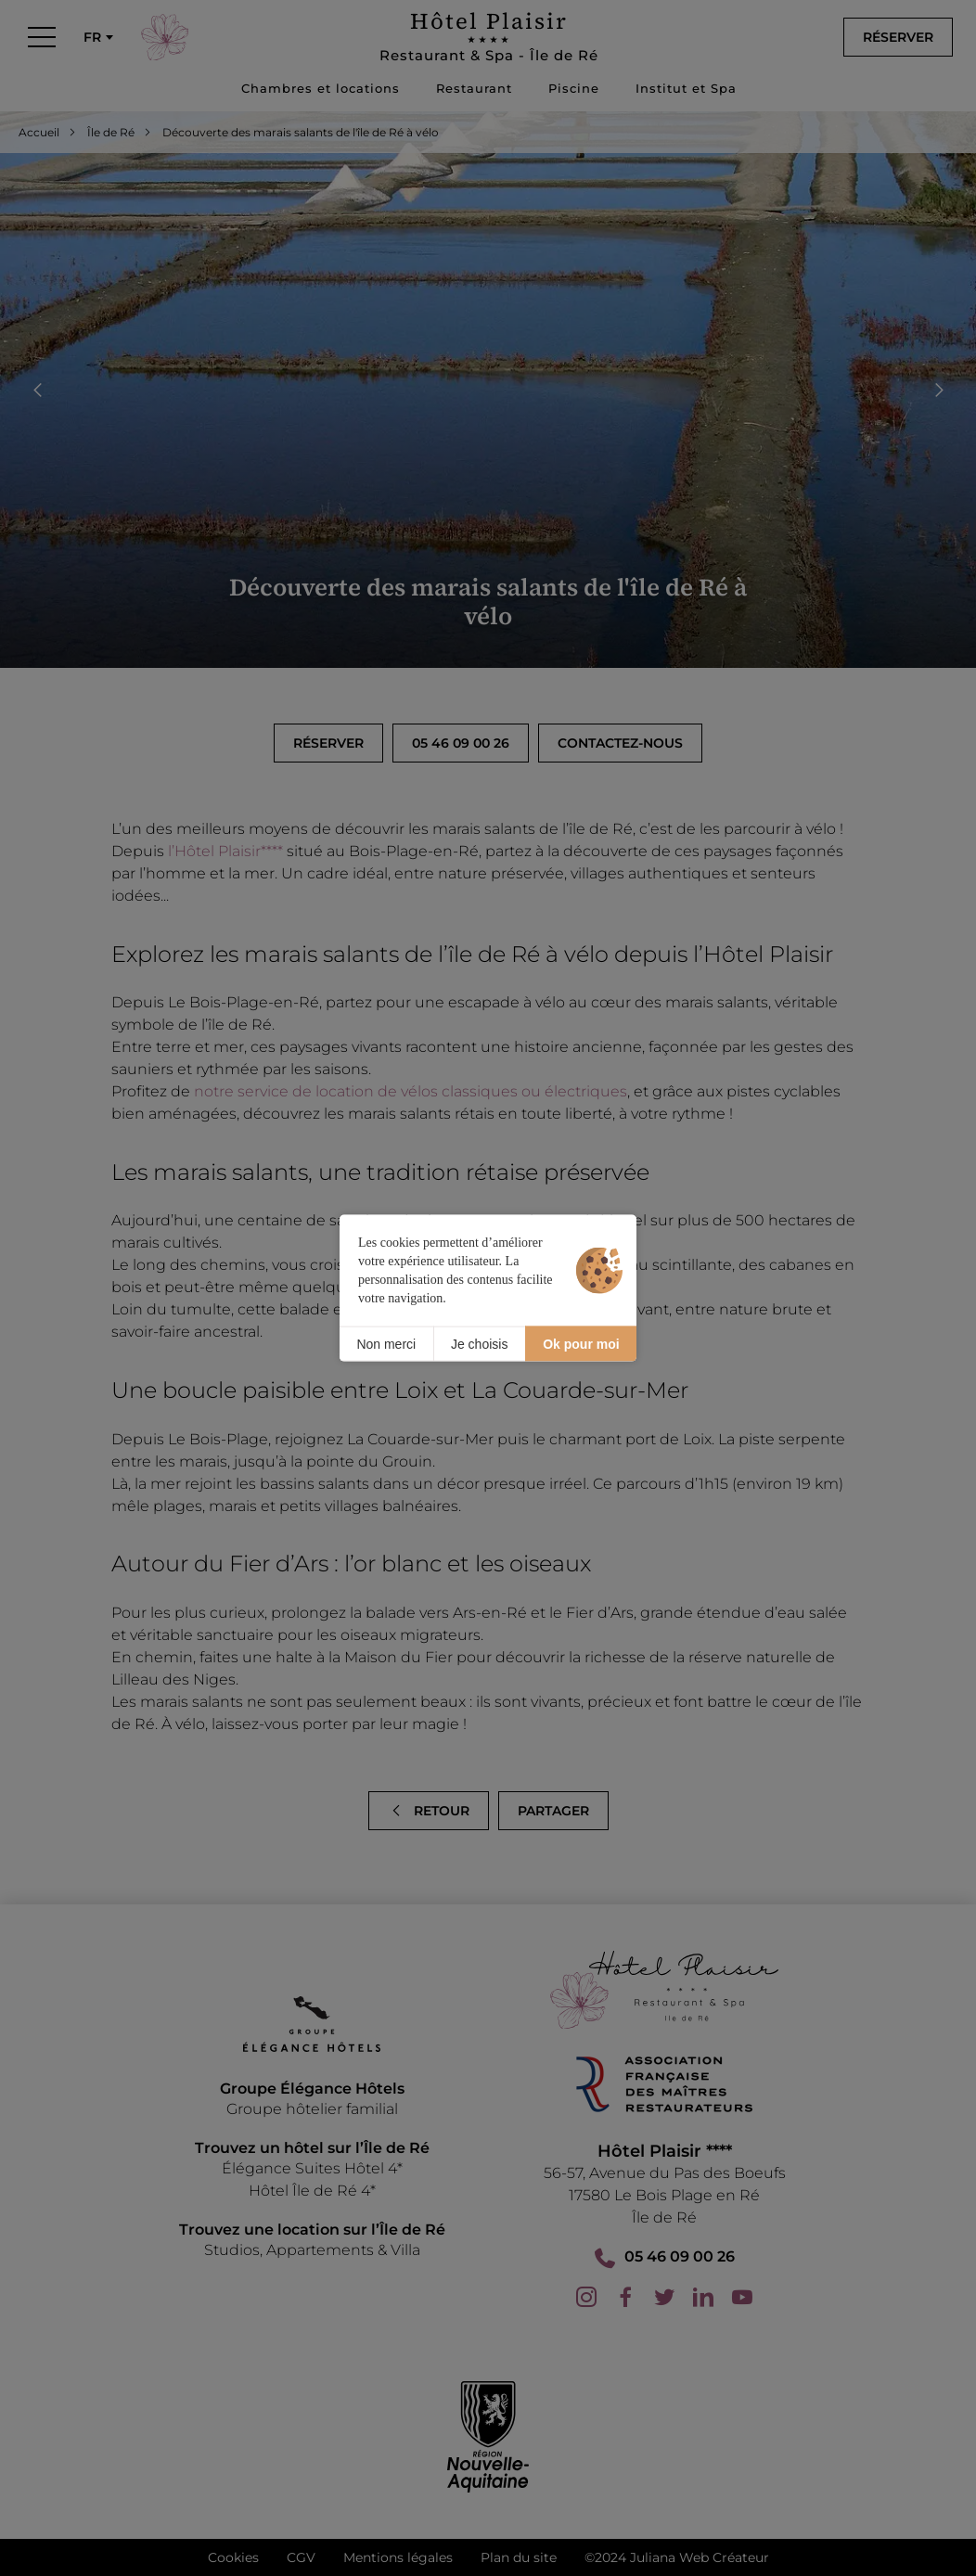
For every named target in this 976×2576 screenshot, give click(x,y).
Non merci (386, 1343)
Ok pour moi (581, 1343)
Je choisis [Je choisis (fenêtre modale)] (479, 1343)
